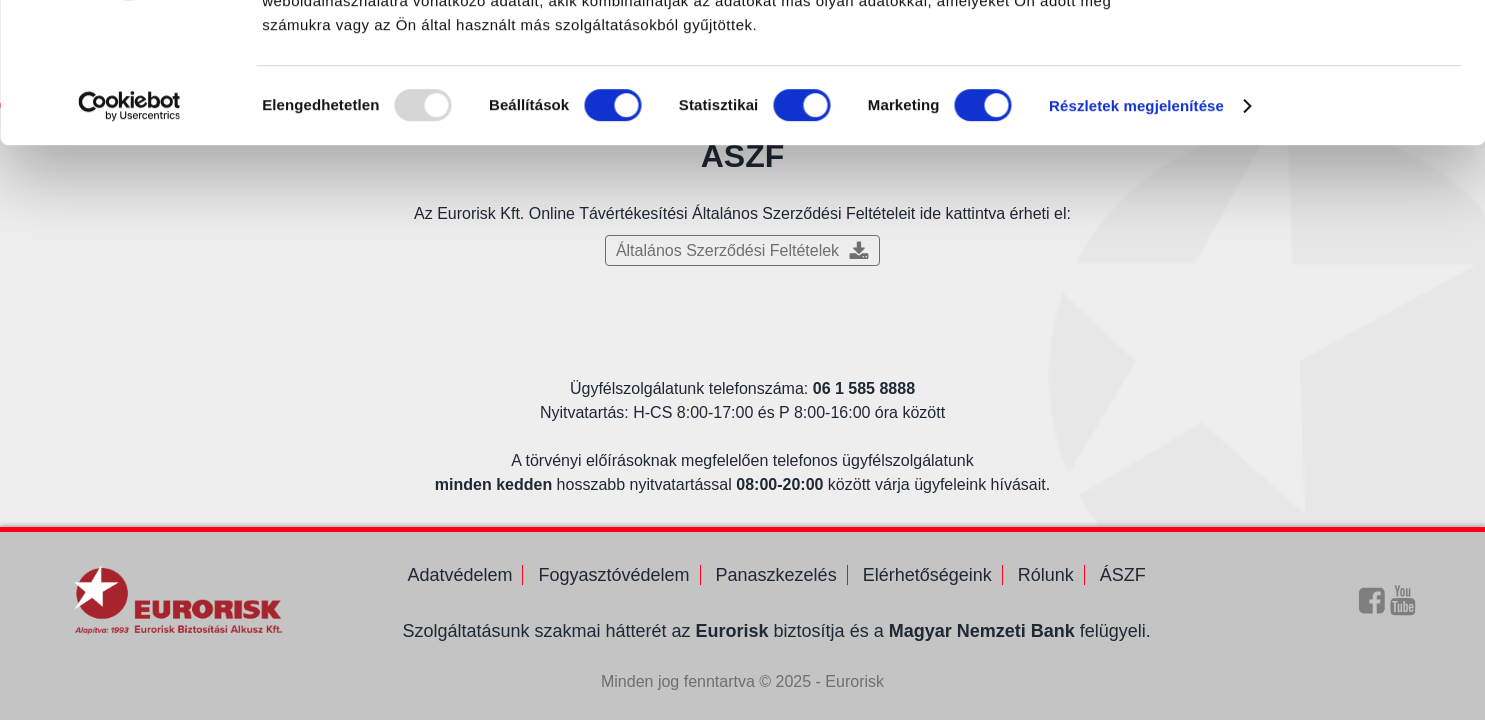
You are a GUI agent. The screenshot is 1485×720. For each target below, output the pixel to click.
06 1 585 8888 (864, 388)
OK (1318, 49)
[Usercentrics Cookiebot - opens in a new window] (129, 226)
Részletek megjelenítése (1136, 225)
